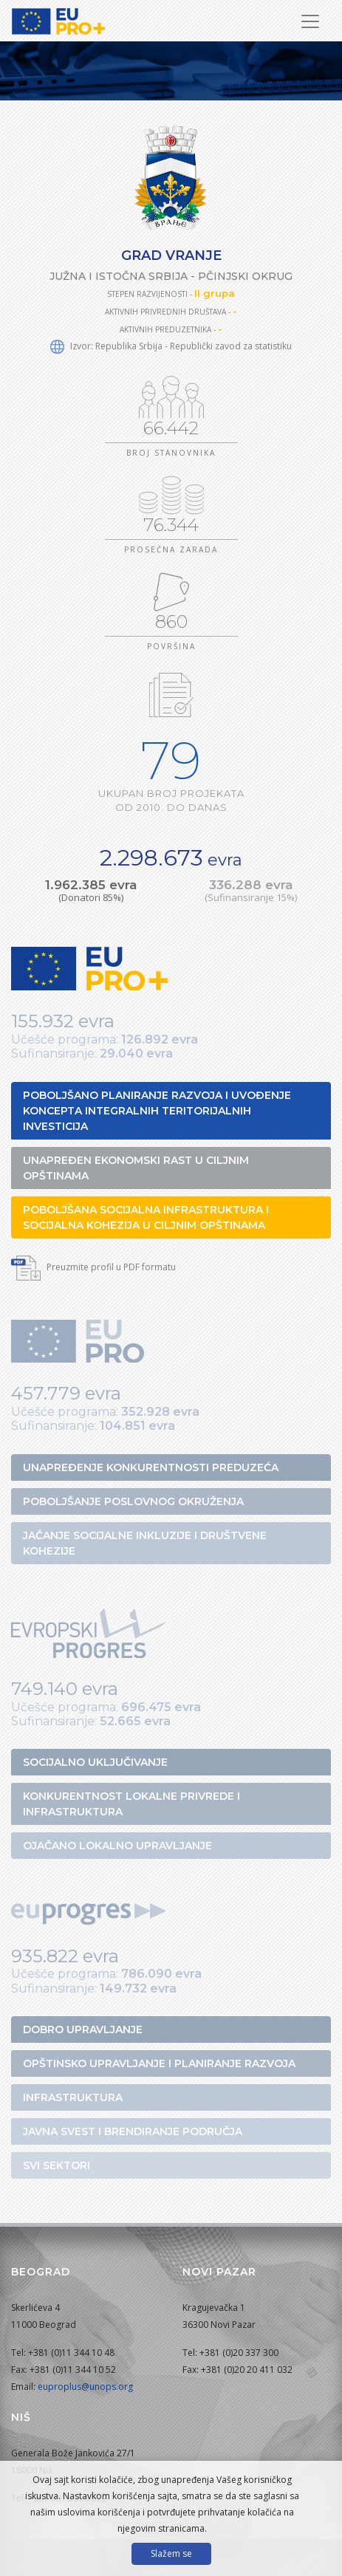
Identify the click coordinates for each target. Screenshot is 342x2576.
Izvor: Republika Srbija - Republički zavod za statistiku (171, 346)
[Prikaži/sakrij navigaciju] (310, 21)
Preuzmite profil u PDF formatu (93, 1267)
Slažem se (171, 2553)
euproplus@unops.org (85, 2386)
